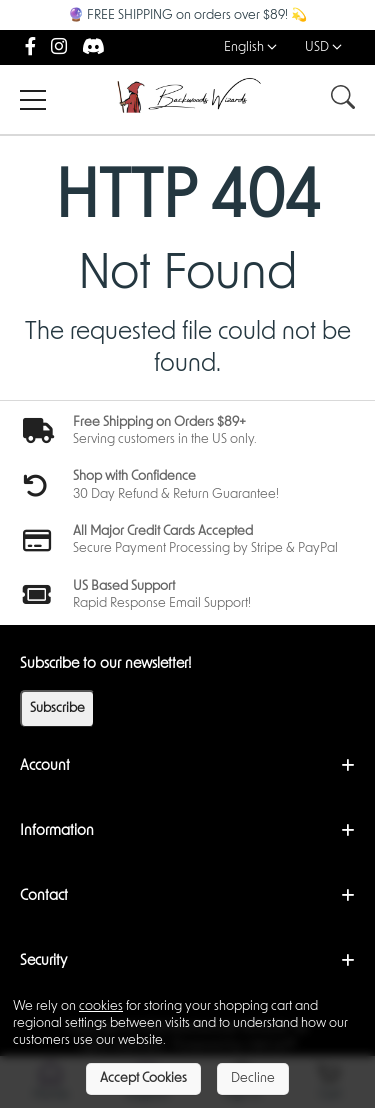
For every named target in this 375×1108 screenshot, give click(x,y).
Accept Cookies (143, 1078)
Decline (253, 1078)
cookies (101, 1006)
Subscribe (57, 708)
